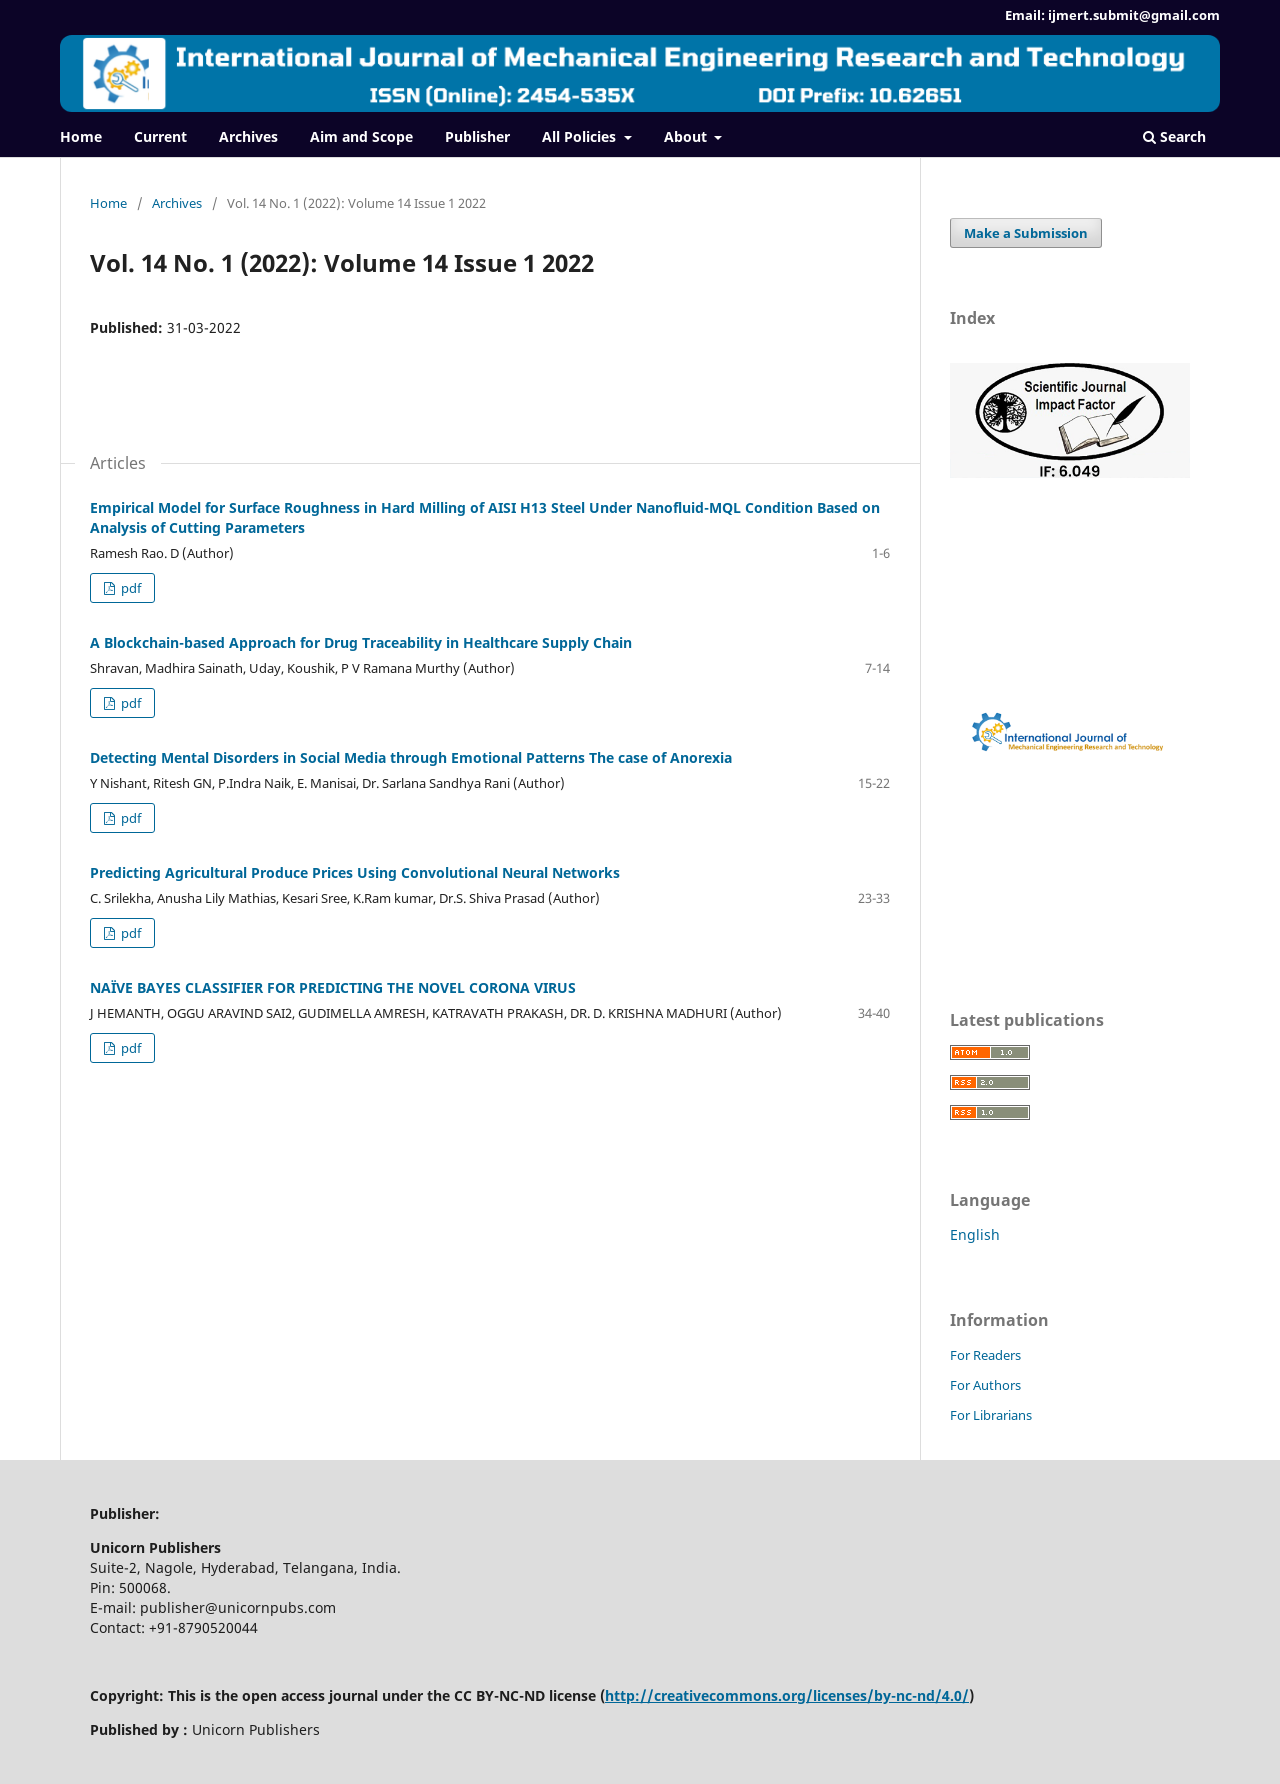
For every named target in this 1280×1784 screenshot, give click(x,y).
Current (160, 136)
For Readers (985, 1355)
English (975, 1234)
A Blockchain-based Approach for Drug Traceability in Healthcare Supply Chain (361, 642)
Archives (248, 136)
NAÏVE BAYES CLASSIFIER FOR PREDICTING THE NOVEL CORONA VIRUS (333, 987)
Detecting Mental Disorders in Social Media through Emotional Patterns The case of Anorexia (411, 757)
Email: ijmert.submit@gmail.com (1112, 15)
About (687, 136)
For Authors (985, 1385)
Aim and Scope (361, 136)
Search (1174, 136)
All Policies (581, 136)
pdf (129, 588)
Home (81, 136)
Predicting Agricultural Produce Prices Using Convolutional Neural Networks (355, 872)
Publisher (477, 136)
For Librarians (991, 1415)
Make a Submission (1026, 233)
